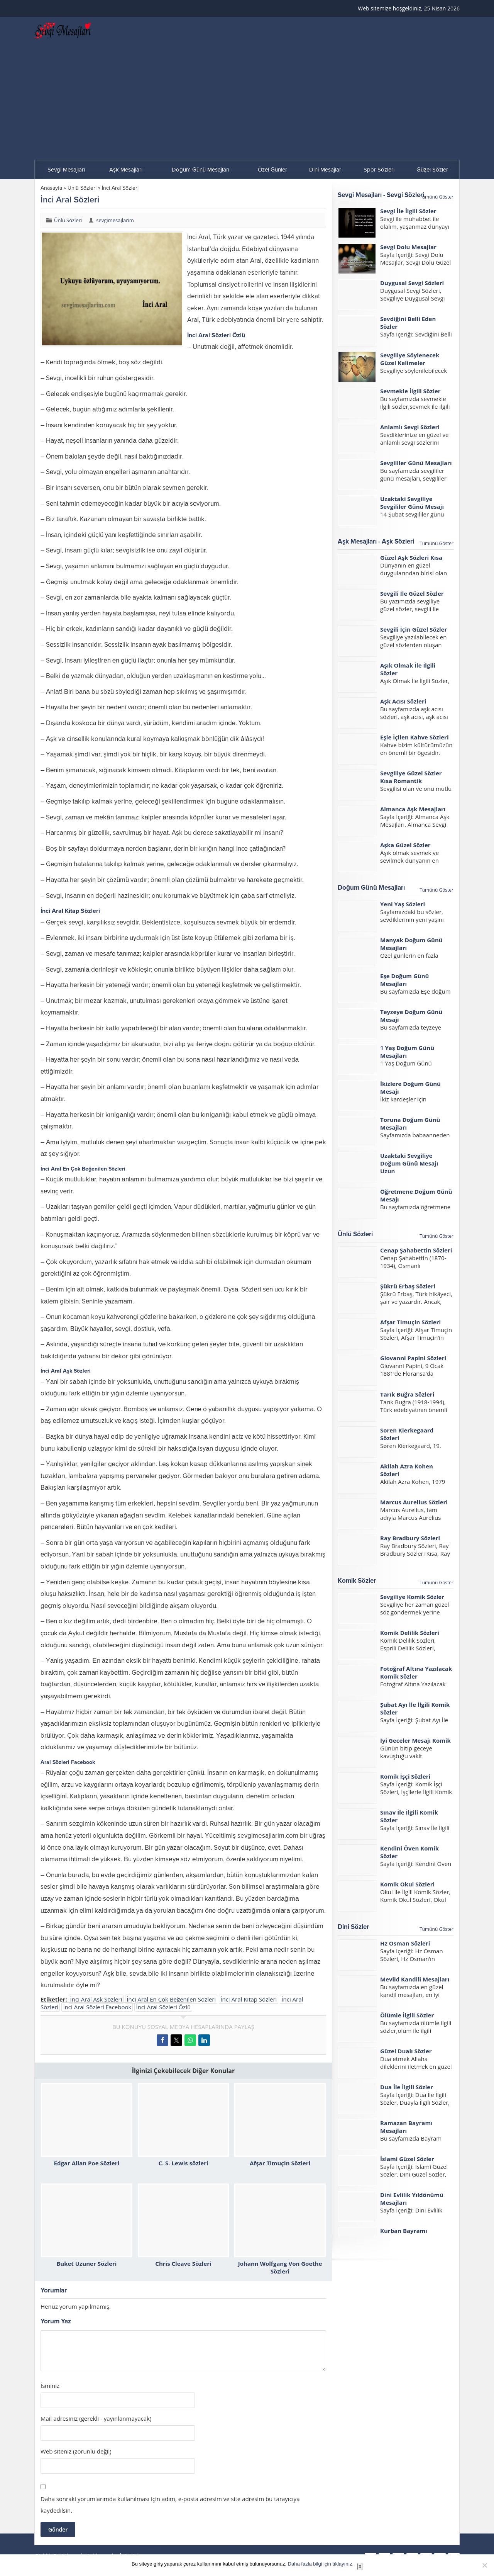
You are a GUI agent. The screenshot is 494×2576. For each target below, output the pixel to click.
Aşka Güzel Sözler (405, 845)
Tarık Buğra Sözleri (407, 1394)
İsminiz (50, 2386)
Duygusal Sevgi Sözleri (412, 283)
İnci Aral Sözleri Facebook (97, 2007)
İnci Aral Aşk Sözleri (96, 1999)
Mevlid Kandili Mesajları (414, 1979)
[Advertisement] (247, 102)
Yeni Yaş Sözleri (402, 904)
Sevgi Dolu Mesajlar (408, 247)
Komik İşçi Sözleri (405, 1776)
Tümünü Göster (436, 197)
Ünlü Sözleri (82, 188)
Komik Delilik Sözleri (409, 1632)
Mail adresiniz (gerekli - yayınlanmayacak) (96, 2418)
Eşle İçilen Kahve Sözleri (414, 737)
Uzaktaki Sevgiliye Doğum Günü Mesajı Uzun (409, 1163)
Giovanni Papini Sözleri (413, 1358)
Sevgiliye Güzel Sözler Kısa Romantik (411, 777)
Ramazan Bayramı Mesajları (406, 2126)
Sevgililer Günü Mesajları (416, 463)
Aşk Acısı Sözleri (403, 701)
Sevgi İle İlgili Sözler (408, 211)
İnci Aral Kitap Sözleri (248, 1999)
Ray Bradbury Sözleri (410, 1538)
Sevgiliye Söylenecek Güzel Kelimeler (409, 359)
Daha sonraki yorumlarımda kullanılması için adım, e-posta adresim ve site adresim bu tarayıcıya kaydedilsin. (170, 2504)
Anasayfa (51, 188)
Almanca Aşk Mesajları (412, 809)
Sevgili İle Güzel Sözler (412, 593)
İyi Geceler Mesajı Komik (415, 1740)
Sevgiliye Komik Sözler (412, 1597)
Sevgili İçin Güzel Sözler (413, 629)
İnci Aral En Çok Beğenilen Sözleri (171, 1999)
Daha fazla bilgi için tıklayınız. (321, 2564)
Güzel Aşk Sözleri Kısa (411, 557)
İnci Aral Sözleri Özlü (163, 2007)
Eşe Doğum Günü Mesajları (404, 979)
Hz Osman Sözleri (405, 1943)
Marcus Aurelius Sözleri (414, 1502)
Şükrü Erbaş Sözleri (407, 1286)
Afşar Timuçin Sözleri (280, 2163)
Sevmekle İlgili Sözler (410, 391)
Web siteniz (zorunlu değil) (76, 2451)
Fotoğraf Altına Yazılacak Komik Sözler (416, 1672)
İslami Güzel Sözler (407, 2159)
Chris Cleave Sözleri (183, 2263)
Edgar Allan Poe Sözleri (87, 2163)
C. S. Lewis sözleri (183, 2163)
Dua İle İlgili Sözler (406, 2087)
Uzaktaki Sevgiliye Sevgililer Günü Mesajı (412, 502)
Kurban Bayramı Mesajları (403, 2234)
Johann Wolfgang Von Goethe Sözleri (280, 2267)
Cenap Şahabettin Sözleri (416, 1250)
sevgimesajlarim (115, 220)
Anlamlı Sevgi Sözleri (410, 427)
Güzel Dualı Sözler (406, 2051)
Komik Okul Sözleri (407, 1884)
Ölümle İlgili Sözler (407, 2015)
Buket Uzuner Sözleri (86, 2263)
